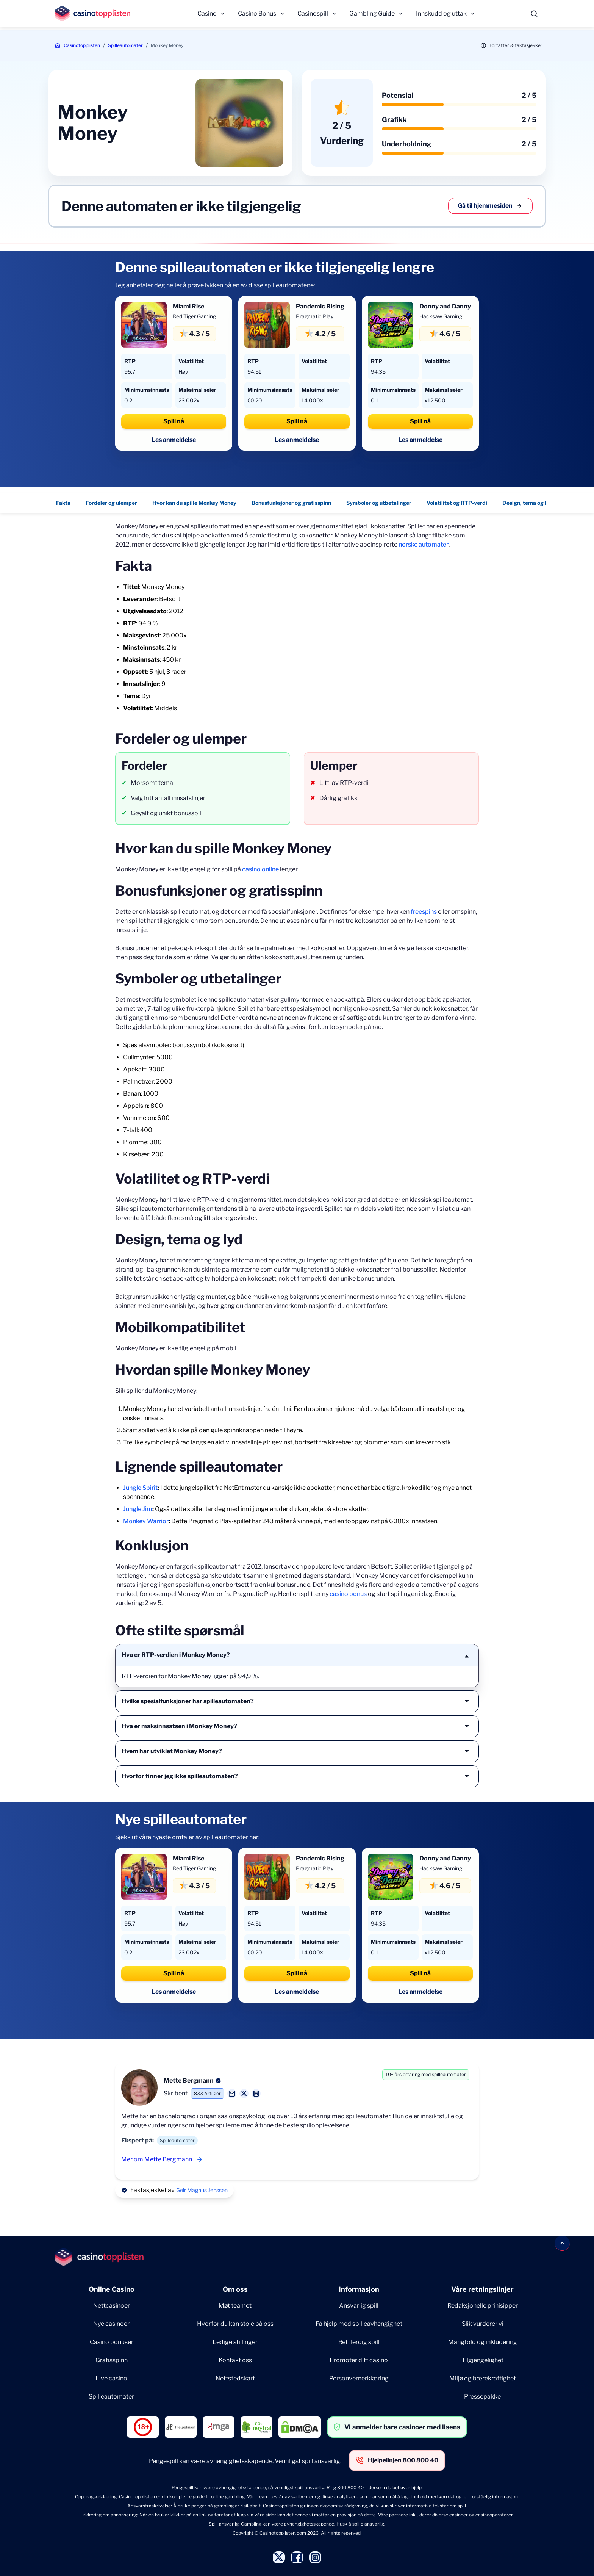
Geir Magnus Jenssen (202, 2190)
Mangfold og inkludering (482, 2342)
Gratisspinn (111, 2360)
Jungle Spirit (140, 1487)
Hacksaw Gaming (440, 316)
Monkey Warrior (146, 1521)
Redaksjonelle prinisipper (482, 2305)
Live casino (111, 2378)
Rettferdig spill (359, 2342)
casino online (260, 869)
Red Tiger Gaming (194, 316)
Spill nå (173, 421)
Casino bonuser (111, 2342)
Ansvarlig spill (358, 2305)
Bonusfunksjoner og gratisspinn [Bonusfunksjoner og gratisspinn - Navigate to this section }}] (291, 503)
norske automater (424, 544)
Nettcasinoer (111, 2305)
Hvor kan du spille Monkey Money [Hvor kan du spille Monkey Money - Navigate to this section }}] (194, 503)
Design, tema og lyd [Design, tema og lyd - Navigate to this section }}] (527, 503)
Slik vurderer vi (482, 2323)
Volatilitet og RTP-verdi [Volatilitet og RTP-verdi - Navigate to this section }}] (457, 503)
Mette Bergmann (189, 2080)
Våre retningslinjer (482, 2289)
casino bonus (348, 1593)
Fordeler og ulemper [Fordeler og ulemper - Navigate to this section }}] (111, 503)
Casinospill (312, 13)
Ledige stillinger (235, 2342)
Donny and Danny (445, 306)
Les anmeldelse (174, 439)
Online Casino (111, 2289)
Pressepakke (482, 2396)
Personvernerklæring (359, 2378)
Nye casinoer (111, 2323)
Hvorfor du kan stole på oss (235, 2323)
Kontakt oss (235, 2360)
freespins (424, 911)
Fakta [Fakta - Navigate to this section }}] (63, 503)
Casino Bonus (257, 13)
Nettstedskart (235, 2378)
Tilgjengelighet (482, 2360)
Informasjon (359, 2289)
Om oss (235, 2289)
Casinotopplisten (82, 45)
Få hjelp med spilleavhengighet (359, 2323)
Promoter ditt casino (359, 2360)
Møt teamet (235, 2305)
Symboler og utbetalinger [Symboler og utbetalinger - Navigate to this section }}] (378, 503)
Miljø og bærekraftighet (482, 2378)
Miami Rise (188, 306)
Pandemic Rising (320, 306)
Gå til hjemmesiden (490, 206)
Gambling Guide (372, 13)
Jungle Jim (137, 1509)
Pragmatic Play (314, 316)
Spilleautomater (125, 45)
